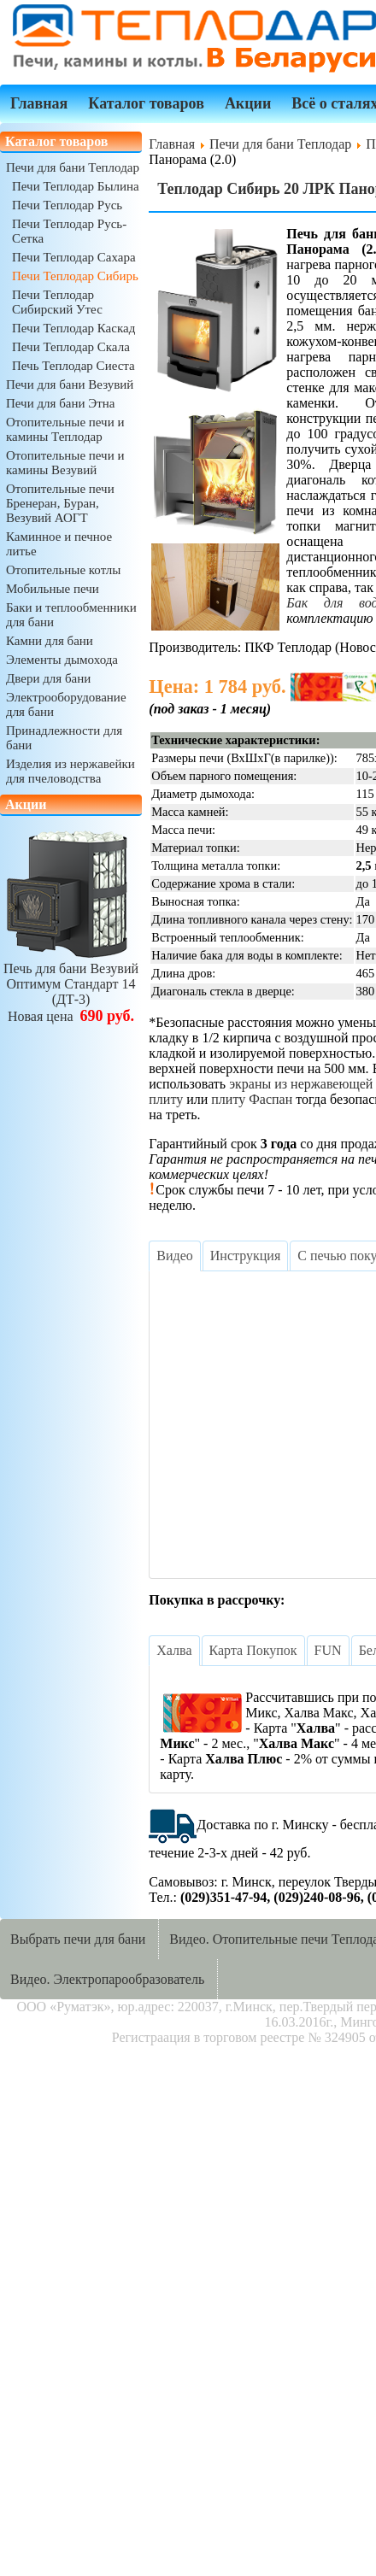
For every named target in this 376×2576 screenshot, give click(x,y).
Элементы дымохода (62, 659)
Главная (39, 103)
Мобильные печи (52, 589)
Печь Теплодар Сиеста (73, 366)
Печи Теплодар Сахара (74, 257)
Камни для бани (49, 641)
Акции (248, 103)
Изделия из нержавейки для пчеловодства (70, 771)
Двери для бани (48, 678)
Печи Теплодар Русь (67, 205)
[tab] (174, 1256)
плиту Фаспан (251, 1099)
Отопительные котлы (63, 570)
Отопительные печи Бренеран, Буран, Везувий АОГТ (60, 503)
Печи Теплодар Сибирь (75, 276)
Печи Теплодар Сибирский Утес (57, 302)
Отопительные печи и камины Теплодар (65, 429)
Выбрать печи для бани (77, 1939)
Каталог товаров (146, 103)
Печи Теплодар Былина (75, 186)
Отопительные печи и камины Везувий (65, 463)
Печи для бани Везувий (69, 384)
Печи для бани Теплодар (72, 167)
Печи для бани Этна (60, 403)
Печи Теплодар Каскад (73, 328)
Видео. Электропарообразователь (107, 1979)
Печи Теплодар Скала (71, 347)
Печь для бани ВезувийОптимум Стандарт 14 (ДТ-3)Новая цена (70, 985)
